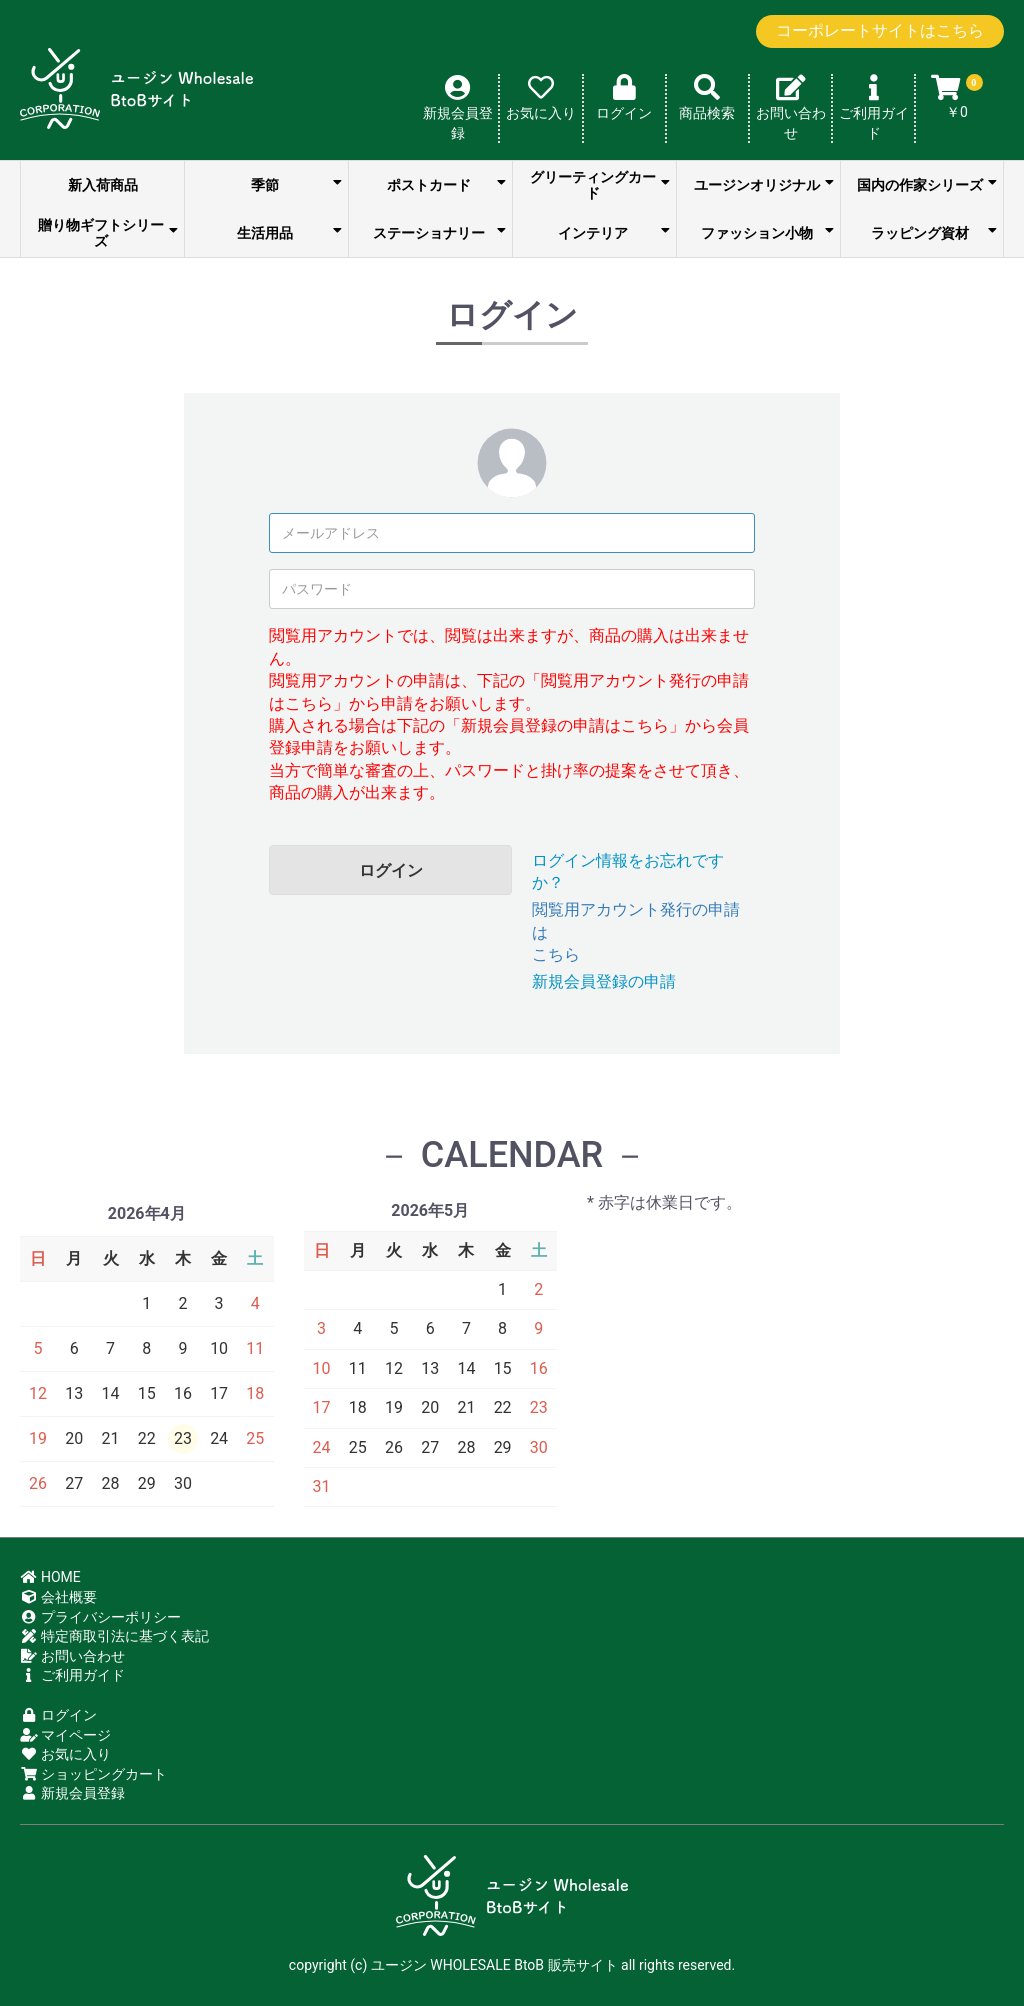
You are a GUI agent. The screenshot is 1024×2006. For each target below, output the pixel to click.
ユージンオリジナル (764, 184)
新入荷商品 (103, 185)
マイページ (65, 1735)
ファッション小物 (768, 232)
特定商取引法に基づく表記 (114, 1636)
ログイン (391, 870)
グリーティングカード (600, 185)
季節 (297, 184)
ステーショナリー (440, 232)
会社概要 (58, 1597)
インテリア (614, 232)
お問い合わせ (72, 1656)
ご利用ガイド (72, 1675)
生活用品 (290, 232)
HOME (50, 1577)
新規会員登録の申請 (604, 981)
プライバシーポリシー (100, 1617)
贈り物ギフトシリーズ (108, 233)
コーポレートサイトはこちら (880, 30)
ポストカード (447, 184)
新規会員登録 (72, 1793)
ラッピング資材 (934, 232)
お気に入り (65, 1754)
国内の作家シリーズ (927, 184)
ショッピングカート (93, 1774)
